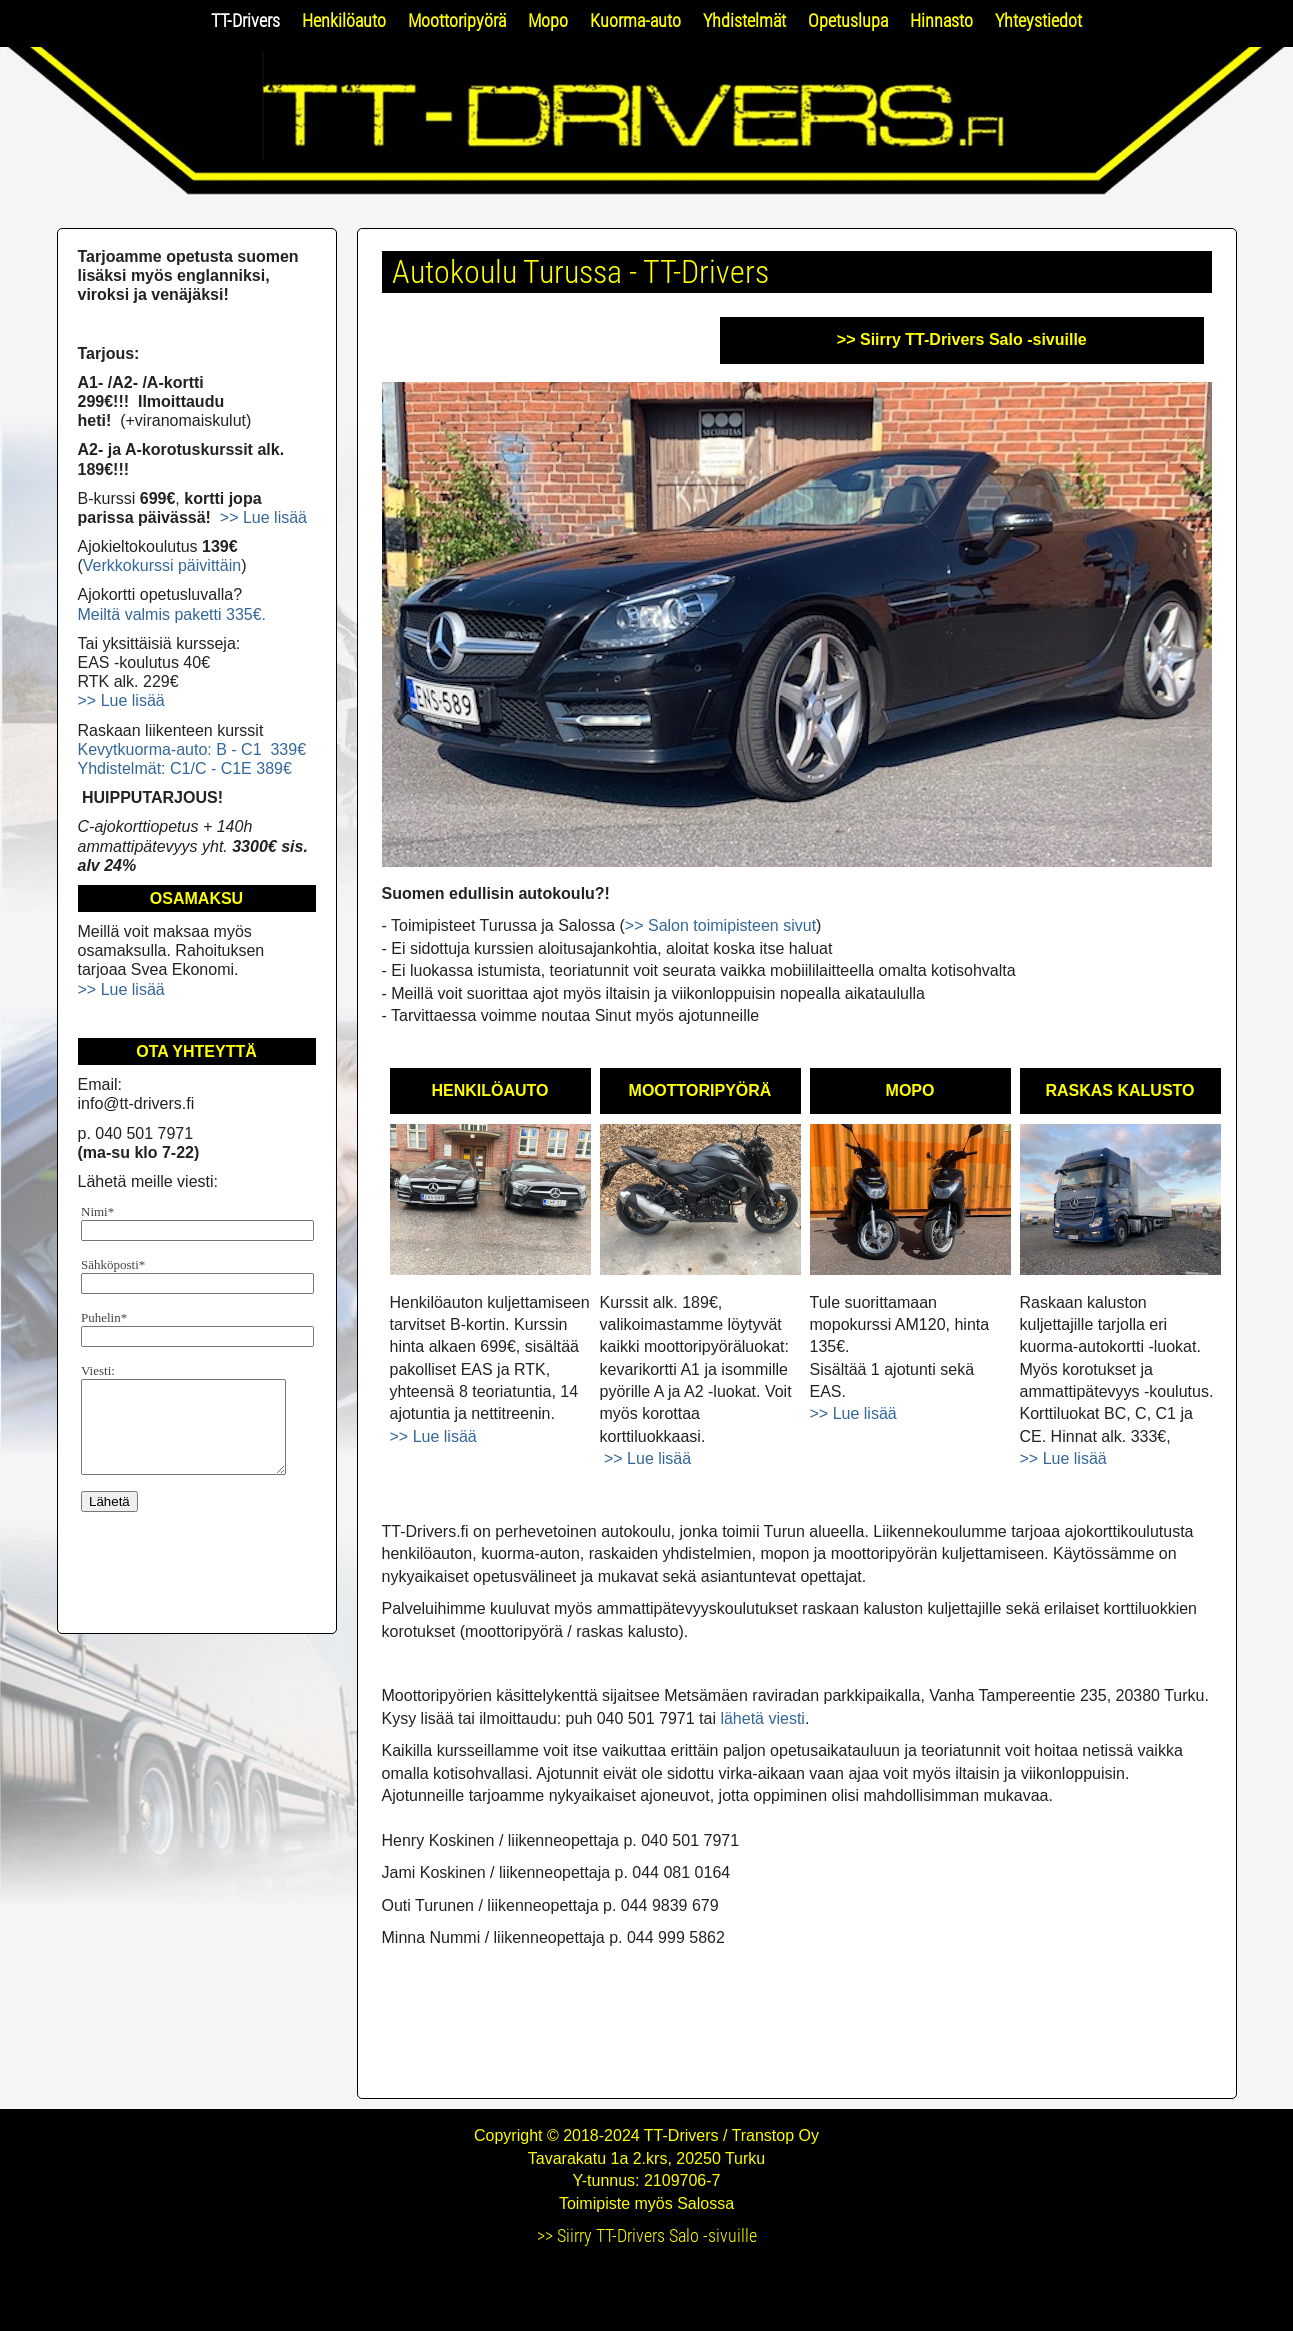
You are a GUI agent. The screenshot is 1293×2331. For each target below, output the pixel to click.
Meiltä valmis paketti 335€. (172, 614)
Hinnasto (941, 20)
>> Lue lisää (433, 1436)
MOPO (910, 1090)
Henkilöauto (344, 20)
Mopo (548, 20)
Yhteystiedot (1038, 20)
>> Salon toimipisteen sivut (720, 925)
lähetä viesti (762, 1718)
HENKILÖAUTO (489, 1090)
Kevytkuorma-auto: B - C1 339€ (192, 749)
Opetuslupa (848, 20)
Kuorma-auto (635, 20)
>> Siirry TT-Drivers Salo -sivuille (962, 339)
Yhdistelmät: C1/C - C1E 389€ (185, 768)
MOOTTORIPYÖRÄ (700, 1090)
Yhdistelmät (744, 20)
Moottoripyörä (457, 20)
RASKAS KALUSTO (1119, 1090)
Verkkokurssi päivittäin (162, 565)
